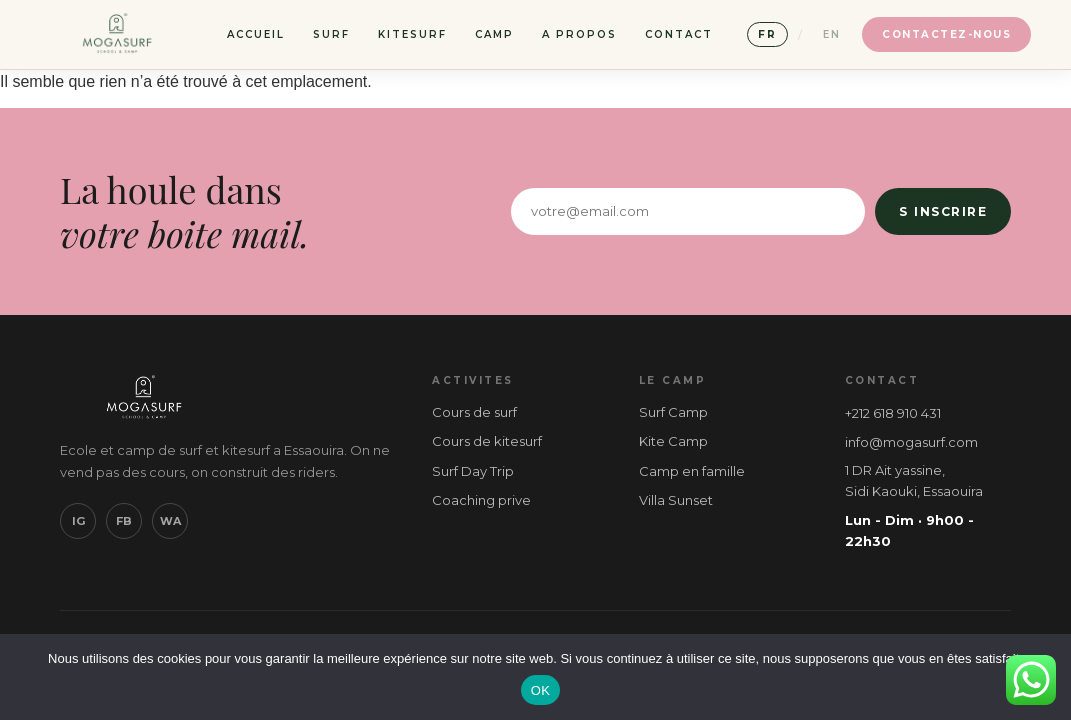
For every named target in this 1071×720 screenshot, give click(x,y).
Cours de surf (474, 412)
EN (832, 34)
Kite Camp (673, 441)
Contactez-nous (946, 34)
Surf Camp (673, 412)
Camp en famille (692, 471)
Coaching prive (481, 500)
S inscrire (943, 211)
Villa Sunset (676, 500)
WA (170, 521)
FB (124, 521)
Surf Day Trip (473, 471)
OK (540, 690)
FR (767, 34)
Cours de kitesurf (487, 441)
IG (78, 521)
